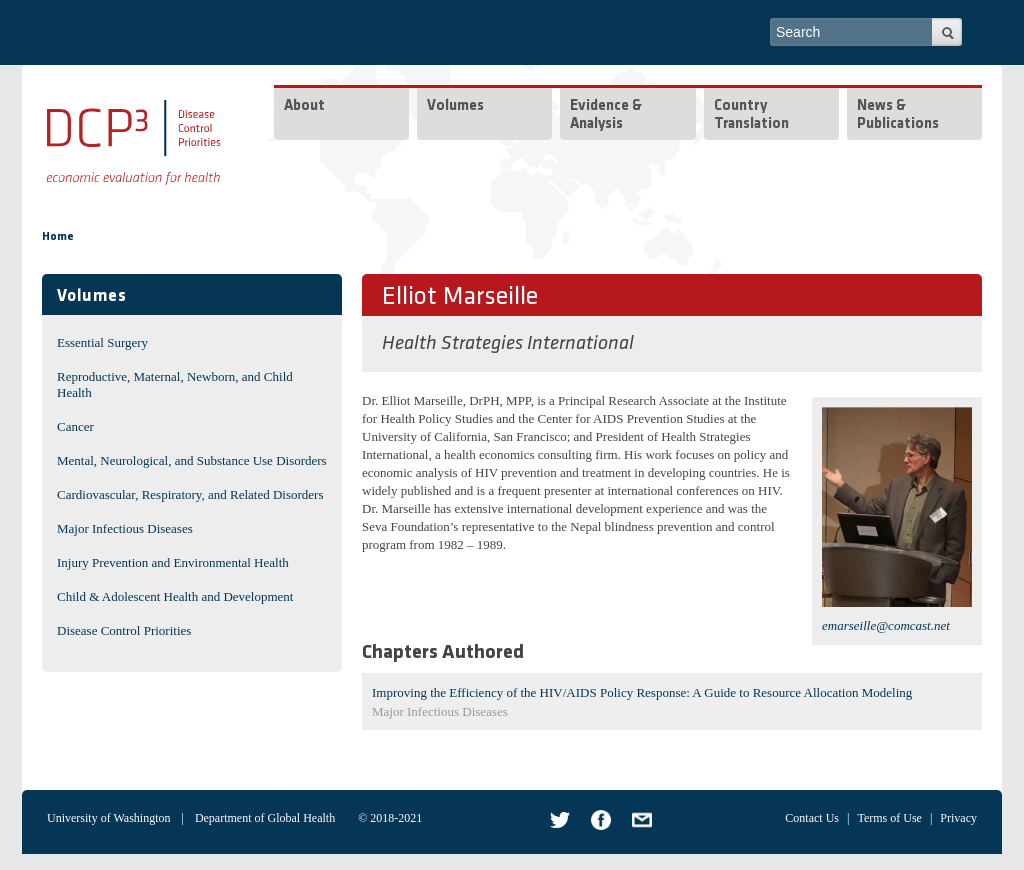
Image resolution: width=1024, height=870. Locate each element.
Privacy (958, 818)
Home (58, 237)
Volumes (455, 106)
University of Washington (108, 818)
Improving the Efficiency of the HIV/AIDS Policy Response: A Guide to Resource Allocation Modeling (642, 692)
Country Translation (751, 115)
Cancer (75, 426)
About (304, 106)
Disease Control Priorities (124, 630)
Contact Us (812, 818)
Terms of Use (889, 818)
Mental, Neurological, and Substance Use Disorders (192, 460)
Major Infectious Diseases (125, 528)
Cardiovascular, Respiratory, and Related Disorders (190, 494)
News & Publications (898, 115)
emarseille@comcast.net (886, 625)
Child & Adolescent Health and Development (175, 596)
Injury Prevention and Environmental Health (173, 562)
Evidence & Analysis (606, 115)
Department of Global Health (265, 818)
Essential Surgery (102, 342)
